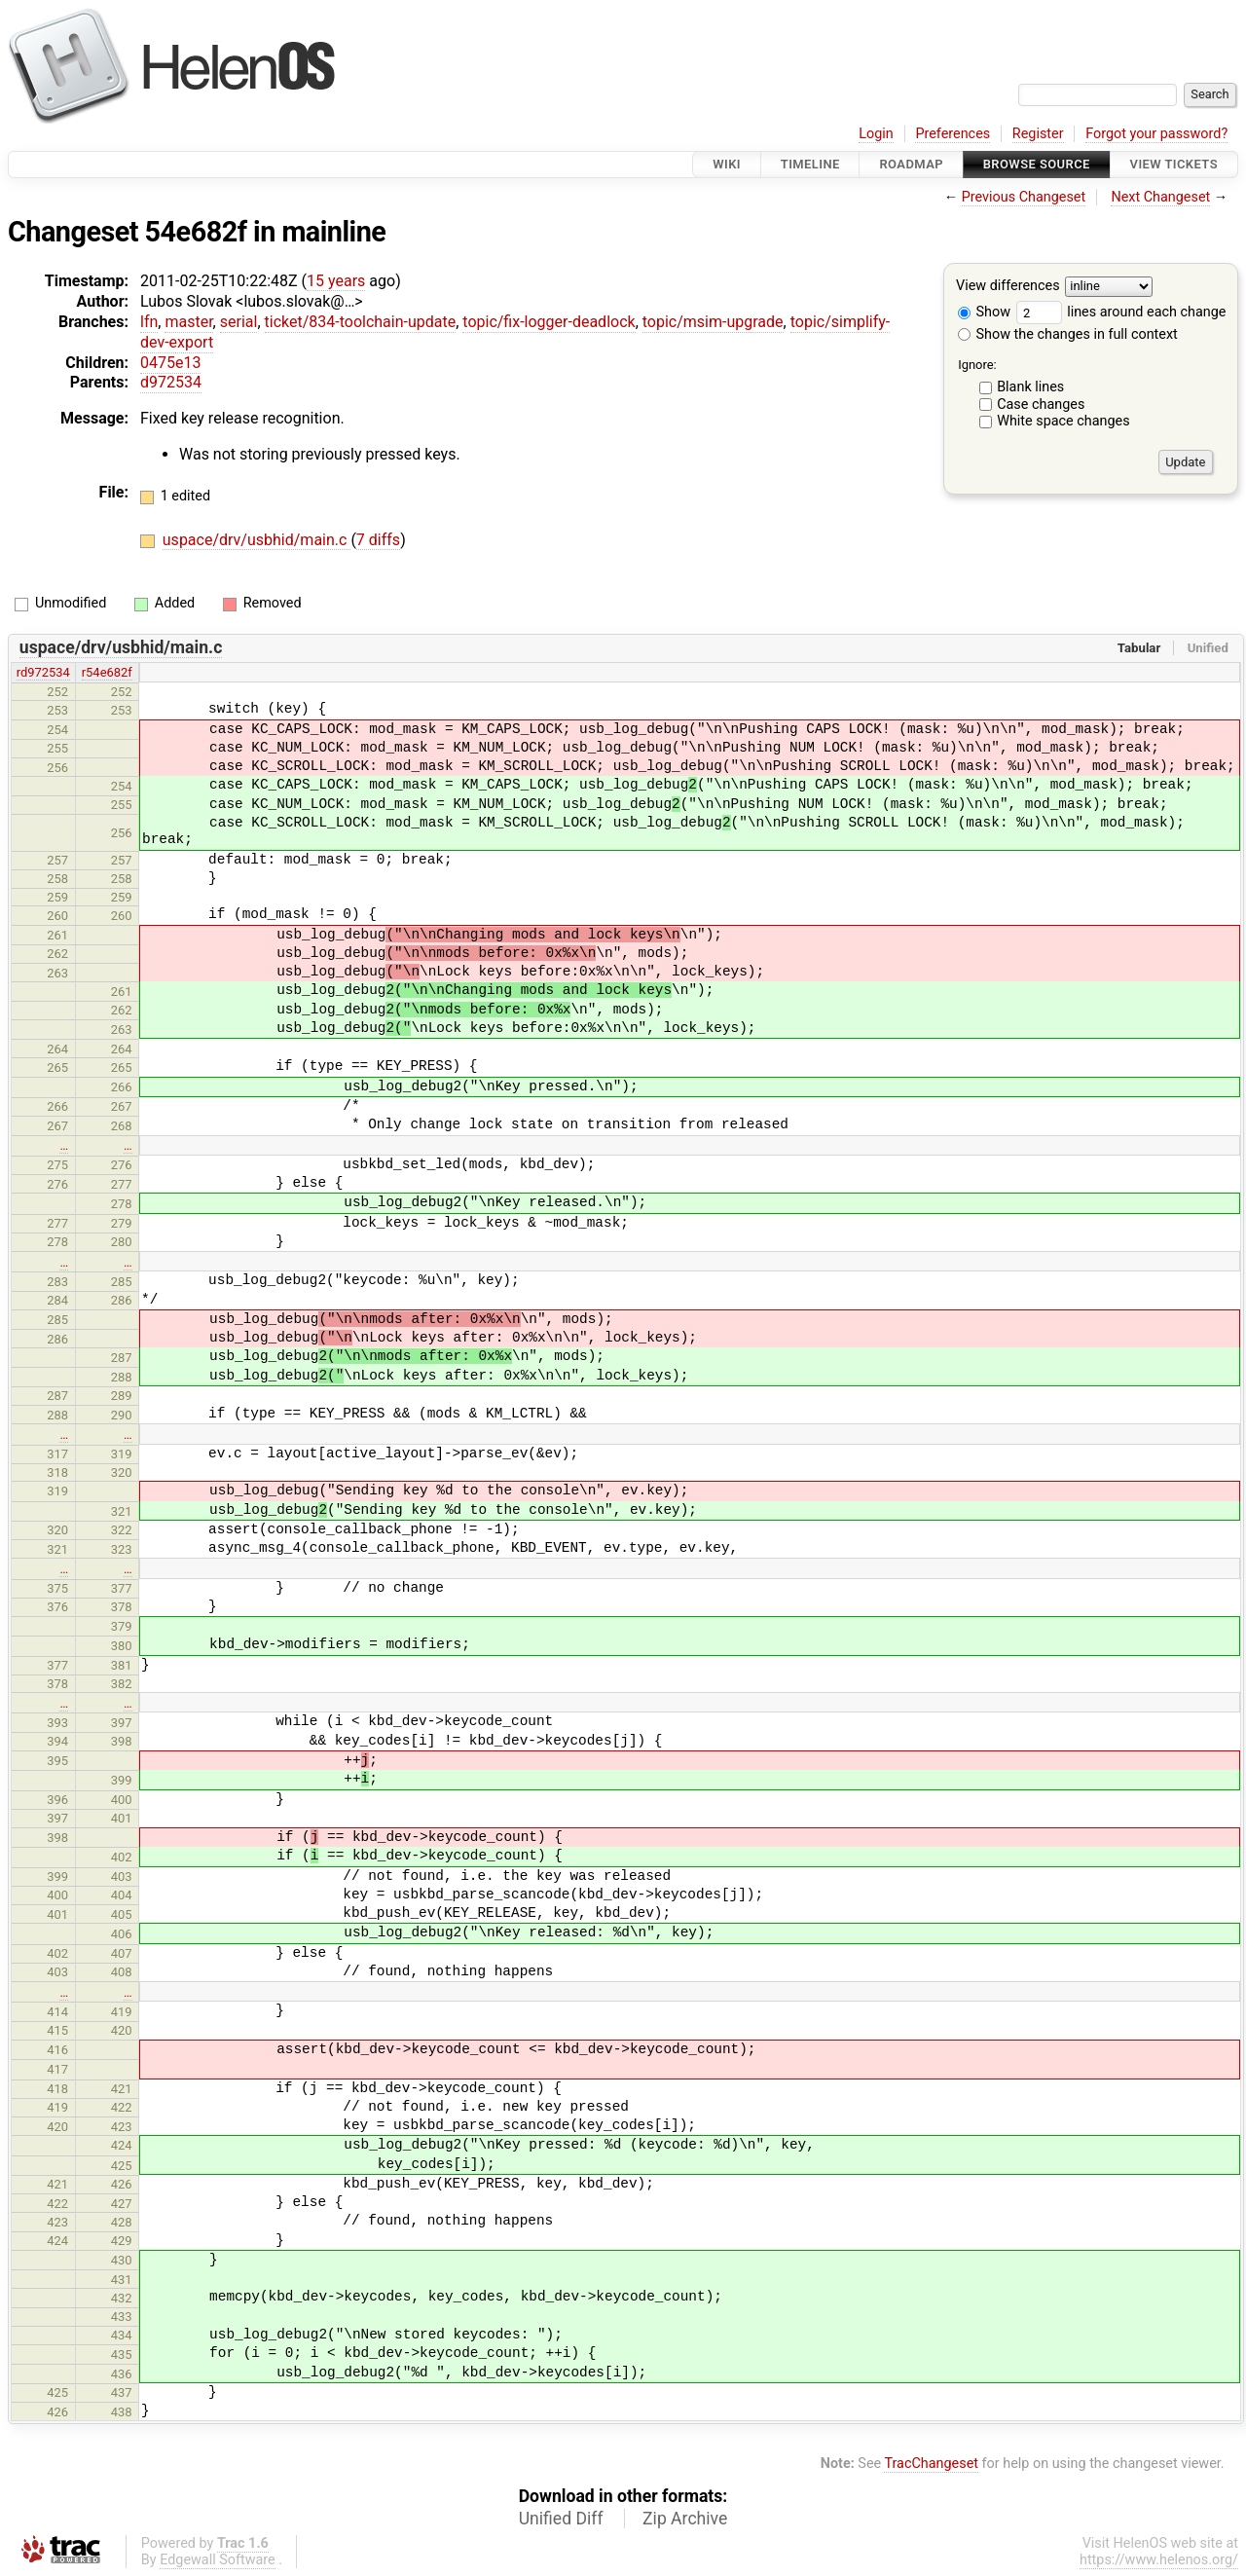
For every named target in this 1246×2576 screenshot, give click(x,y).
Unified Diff (561, 2518)
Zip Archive (684, 2518)
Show (984, 312)
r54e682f (107, 672)
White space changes (1063, 421)
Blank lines (1030, 387)
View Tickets (1174, 164)
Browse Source (1036, 164)
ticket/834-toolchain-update (361, 322)
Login (876, 134)
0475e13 (170, 362)
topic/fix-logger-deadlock (548, 322)
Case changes (1040, 404)
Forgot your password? (1156, 134)
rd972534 (43, 672)
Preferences (952, 134)
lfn (149, 322)
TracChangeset (931, 2463)
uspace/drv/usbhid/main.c (257, 540)
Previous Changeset (1024, 197)
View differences (1008, 286)
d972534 (171, 382)
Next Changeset (1160, 197)
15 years (336, 281)
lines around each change (1121, 312)
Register (1038, 134)
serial (239, 322)
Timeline (810, 164)
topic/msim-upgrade (713, 322)
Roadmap (911, 164)
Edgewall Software (217, 2560)
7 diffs (378, 540)
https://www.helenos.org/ (1159, 2560)
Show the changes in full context (1068, 334)
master (188, 322)
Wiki (727, 164)
